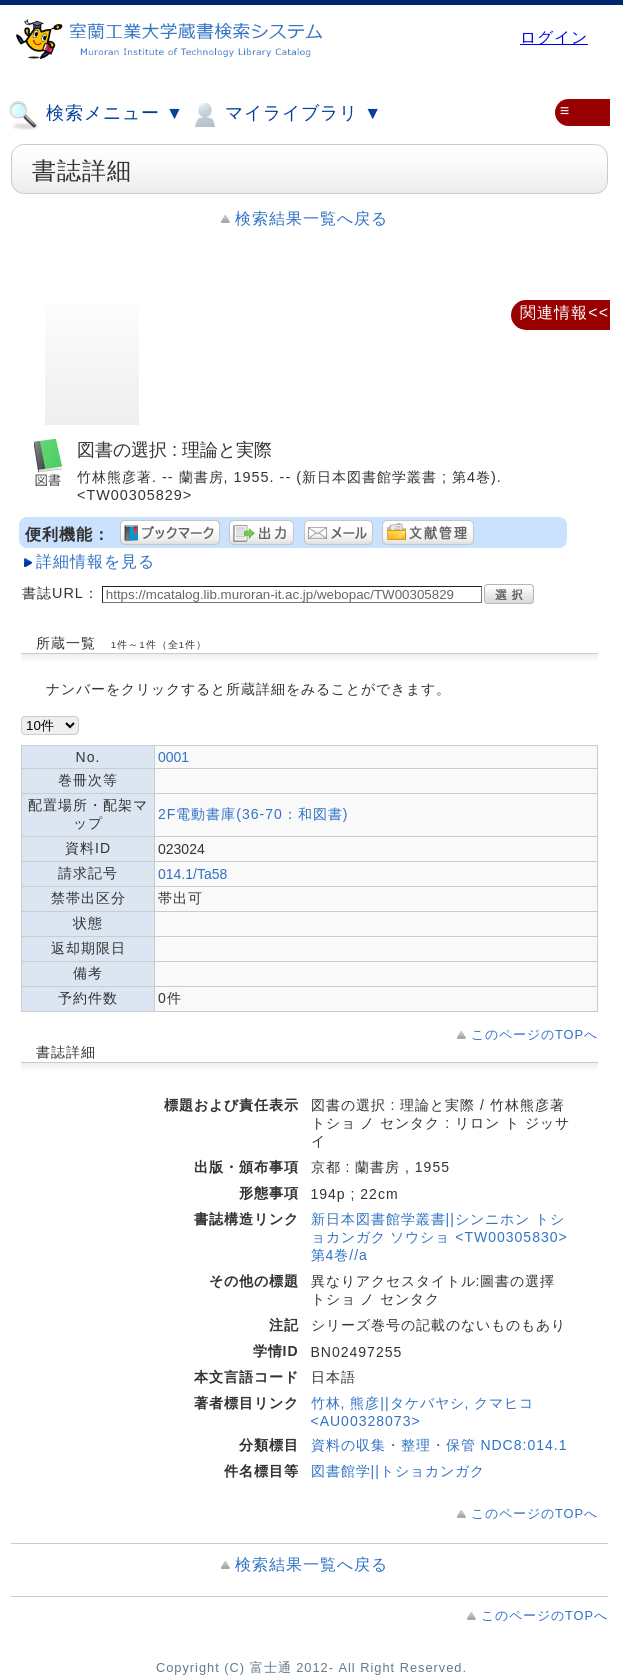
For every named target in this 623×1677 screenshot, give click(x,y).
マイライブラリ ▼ (285, 115)
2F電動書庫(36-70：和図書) (253, 814)
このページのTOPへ (534, 1034)
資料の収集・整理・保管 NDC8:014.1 (439, 1445)
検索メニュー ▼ (96, 115)
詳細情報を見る (95, 561)
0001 (173, 757)
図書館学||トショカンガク (398, 1471)
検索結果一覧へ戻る (311, 218)
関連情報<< (564, 312)
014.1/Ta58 (192, 874)
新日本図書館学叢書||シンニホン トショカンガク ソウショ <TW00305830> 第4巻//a (439, 1237)
